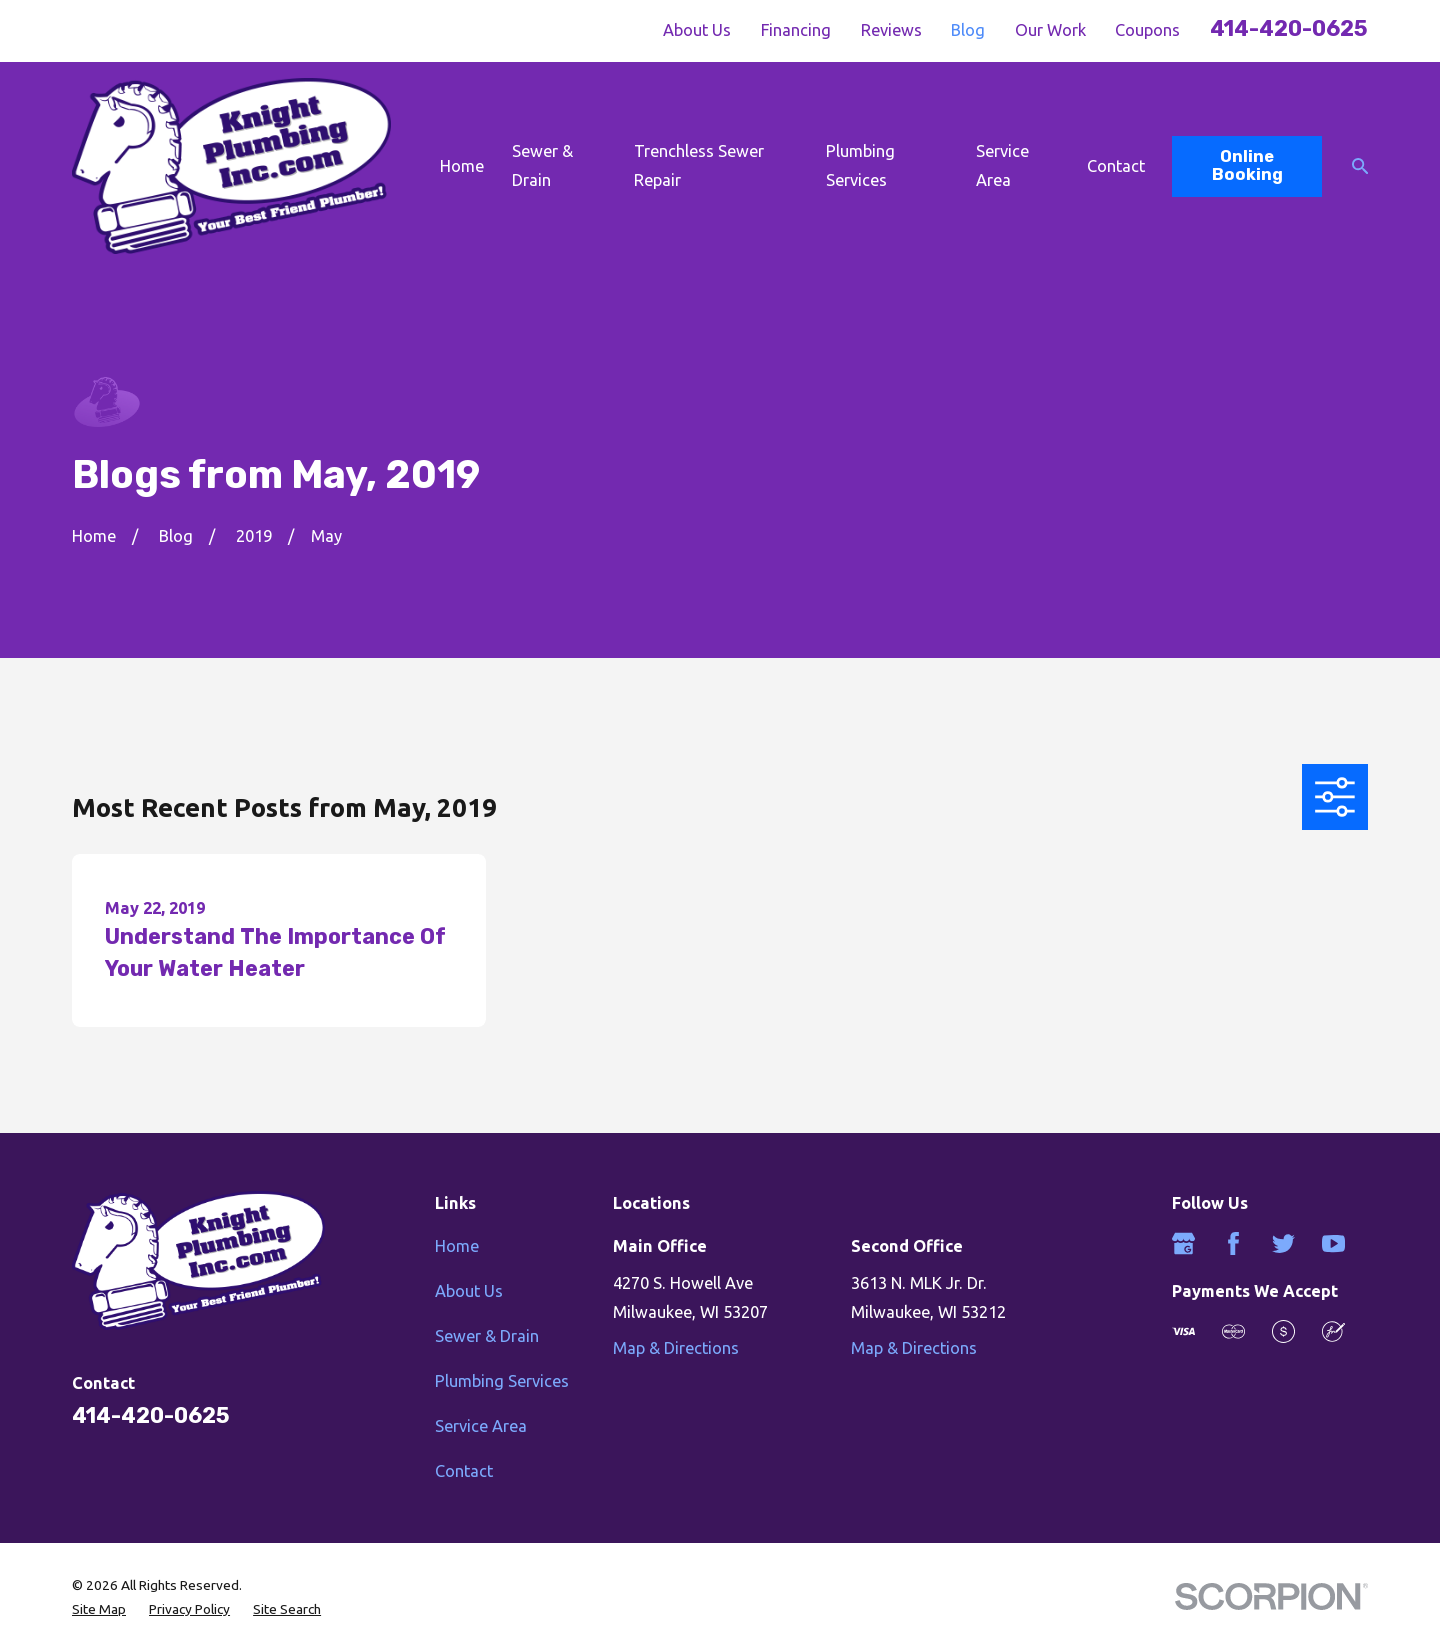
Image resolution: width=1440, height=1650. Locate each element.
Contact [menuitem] (1116, 166)
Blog (968, 30)
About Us (697, 30)
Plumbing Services (502, 1381)
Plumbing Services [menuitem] (860, 165)
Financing (796, 30)
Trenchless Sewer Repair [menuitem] (699, 165)
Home (457, 1246)
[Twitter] (1283, 1243)
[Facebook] (1233, 1243)
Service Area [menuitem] (1002, 165)
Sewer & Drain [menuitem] (542, 165)
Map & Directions (676, 1348)
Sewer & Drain (487, 1336)
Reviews (891, 30)
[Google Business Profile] (1183, 1243)
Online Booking (1247, 165)
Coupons (1147, 30)
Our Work (1050, 30)
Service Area (481, 1426)
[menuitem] (99, 1609)
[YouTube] (1333, 1243)
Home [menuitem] (462, 166)
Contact (464, 1471)
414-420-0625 (1289, 28)
